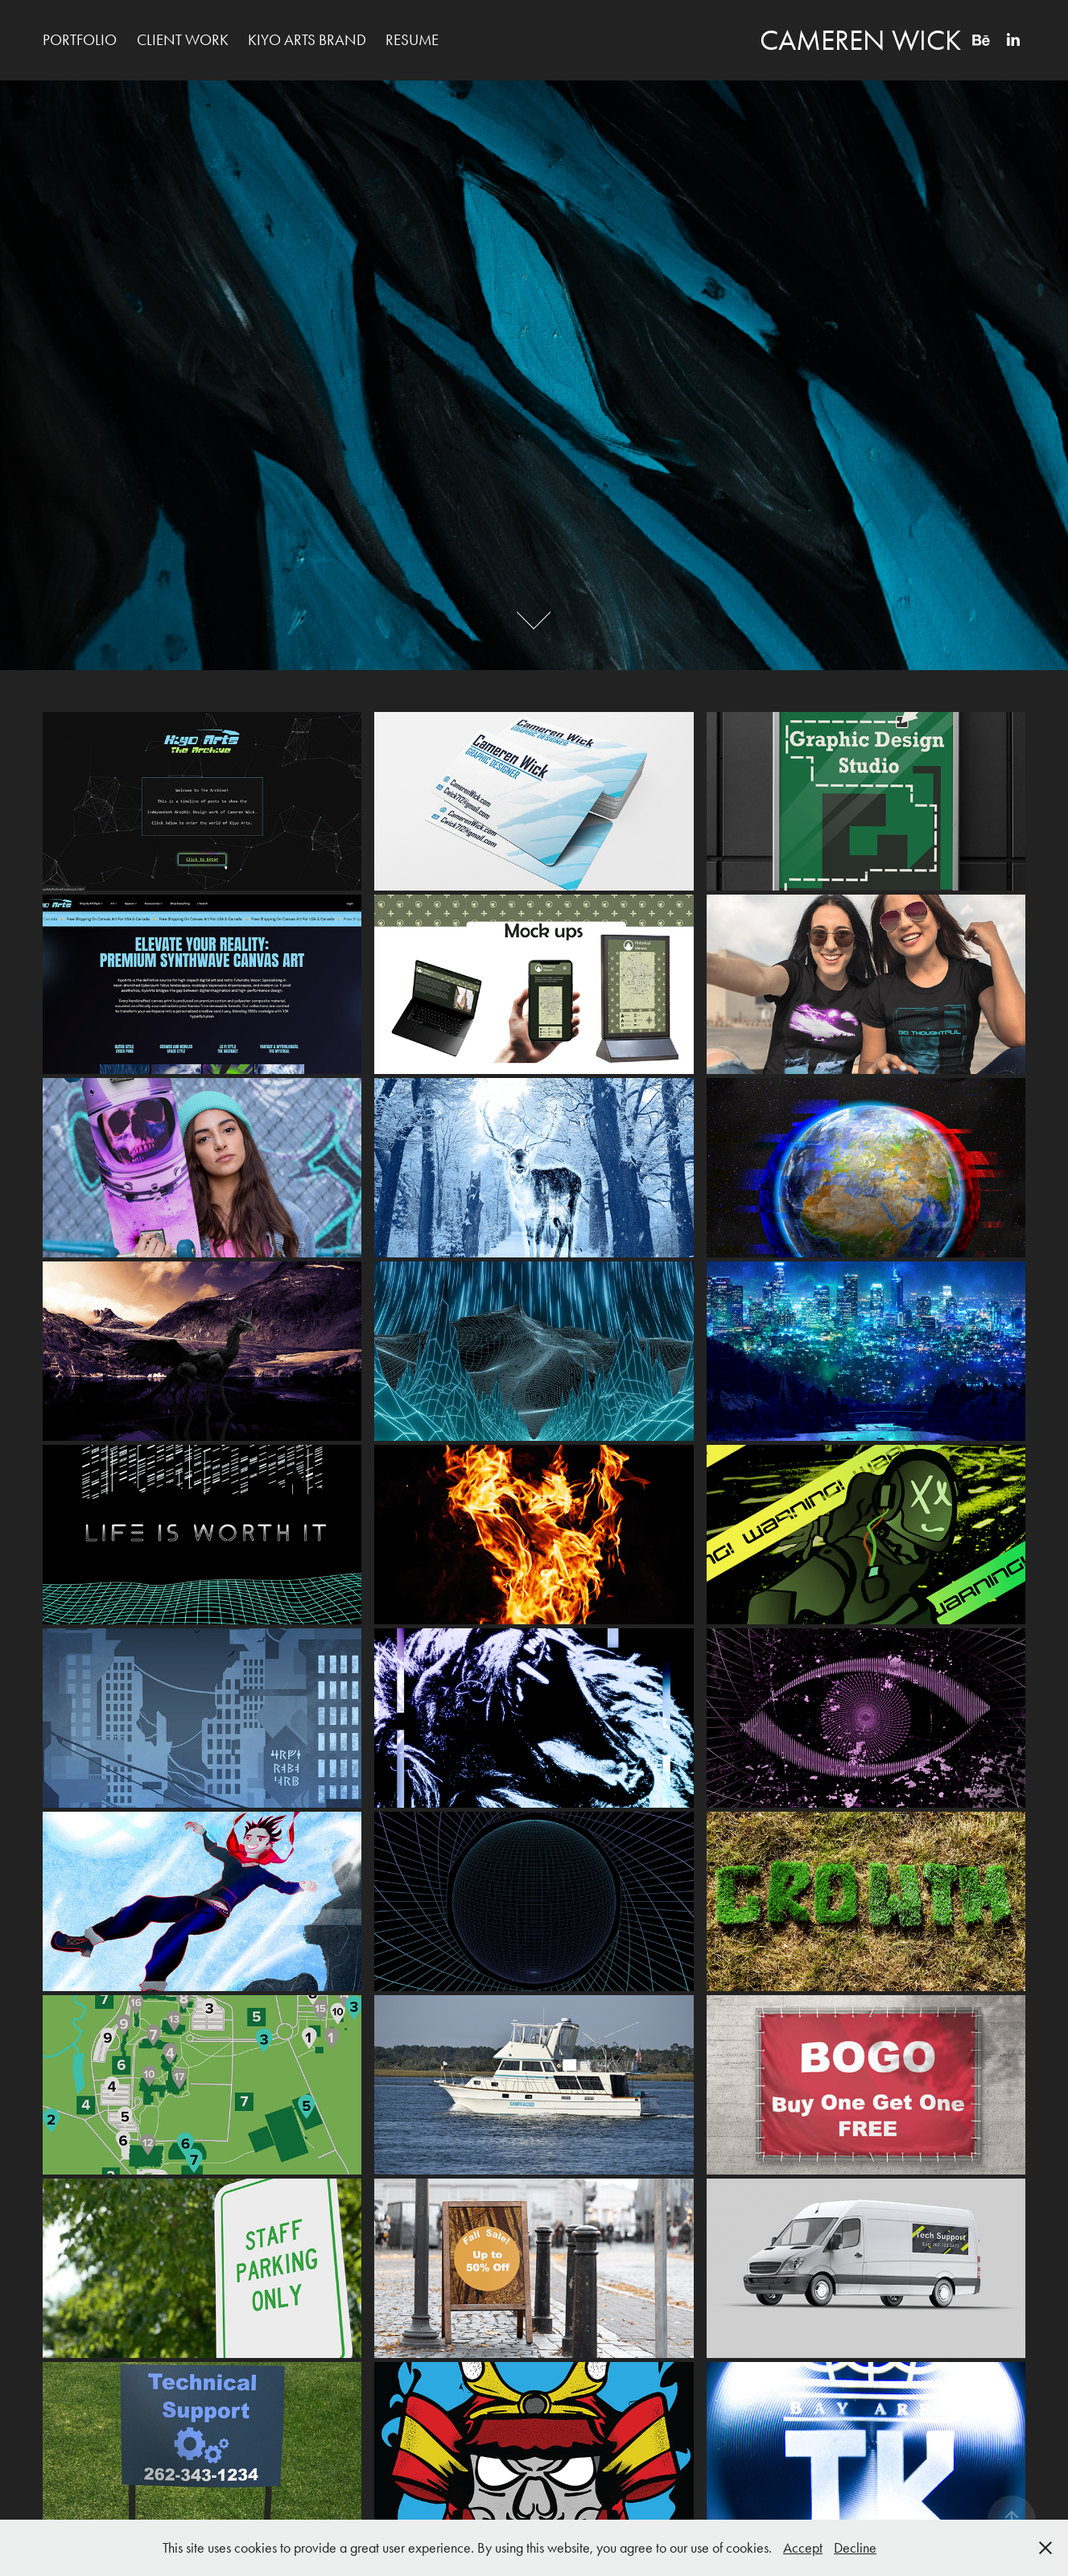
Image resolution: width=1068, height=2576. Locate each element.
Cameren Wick (860, 40)
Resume (412, 40)
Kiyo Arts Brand (307, 40)
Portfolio (80, 40)
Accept (803, 2548)
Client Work (183, 40)
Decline (855, 2548)
